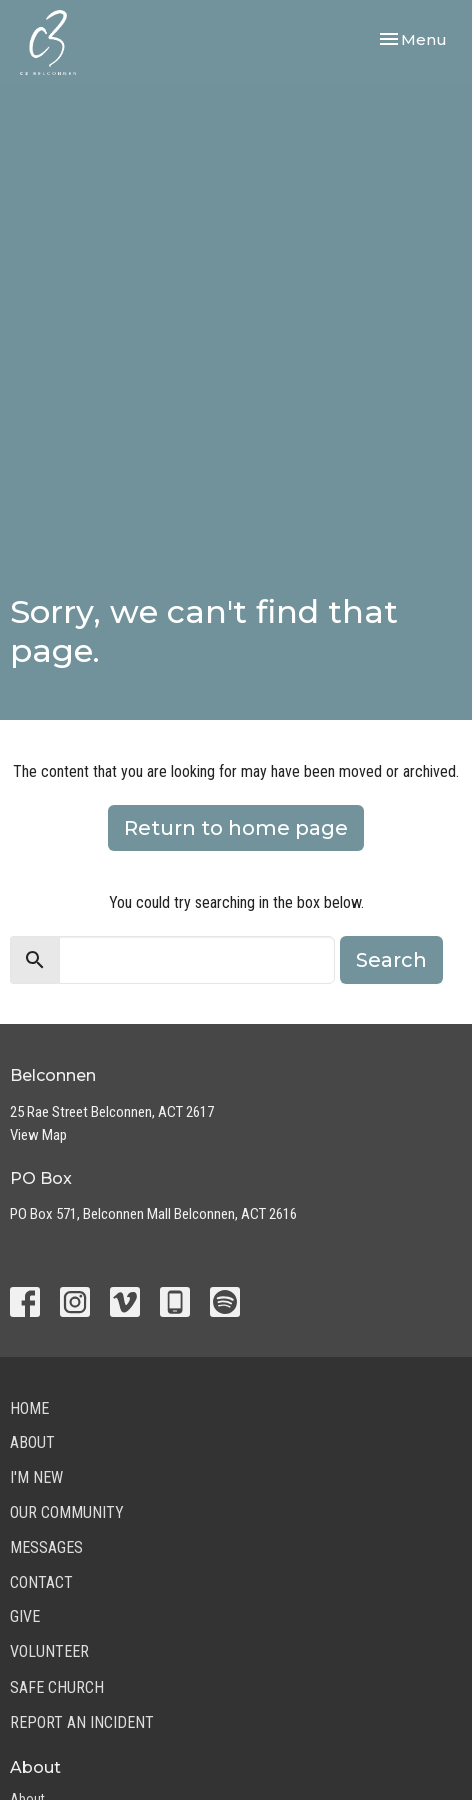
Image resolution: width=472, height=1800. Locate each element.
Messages (46, 1547)
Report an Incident (82, 1722)
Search (391, 960)
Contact (41, 1582)
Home (29, 1408)
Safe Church (57, 1687)
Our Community (67, 1512)
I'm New (36, 1477)
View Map (38, 1135)
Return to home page (236, 828)
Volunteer (49, 1651)
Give (25, 1616)
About (32, 1442)
